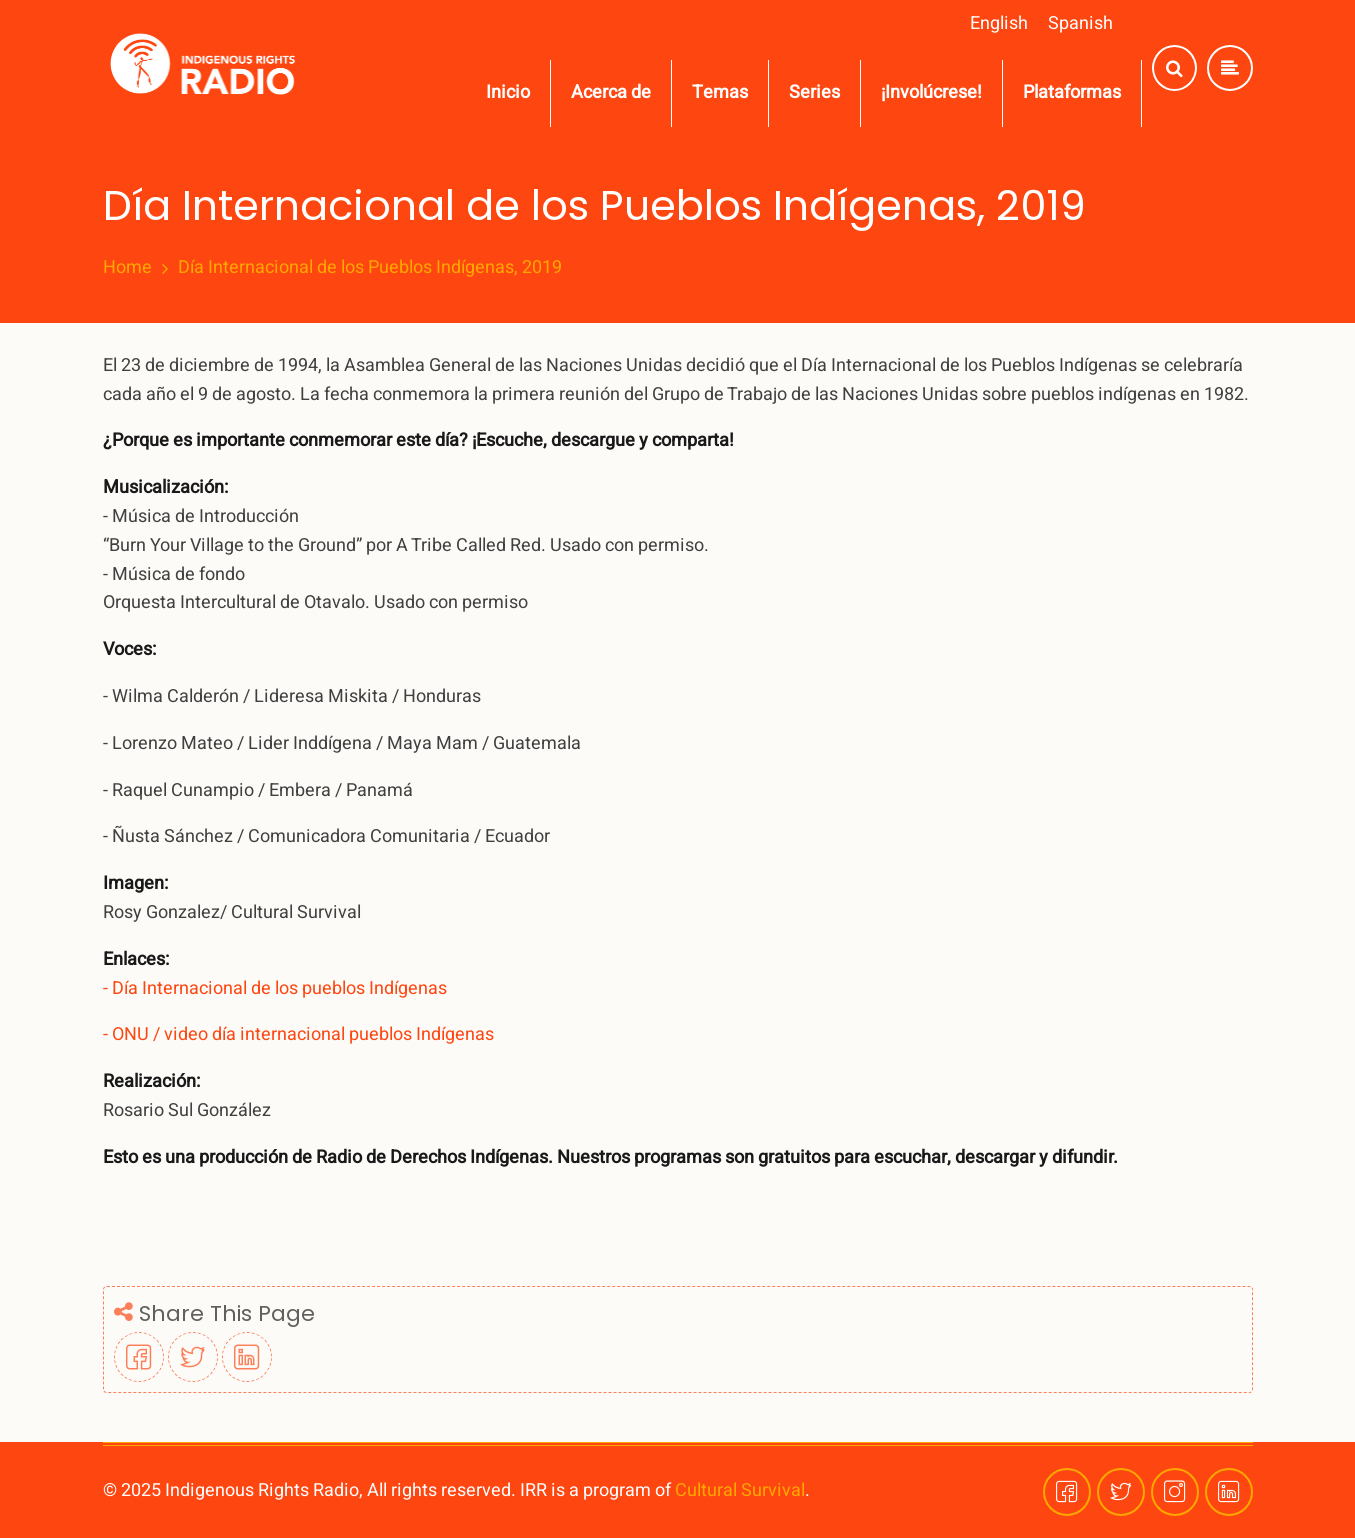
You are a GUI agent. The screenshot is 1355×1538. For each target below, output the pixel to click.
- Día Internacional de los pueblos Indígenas (277, 988)
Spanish (1080, 23)
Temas (720, 92)
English (999, 23)
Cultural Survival (740, 1490)
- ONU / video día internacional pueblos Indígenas (300, 1034)
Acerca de (611, 92)
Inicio (508, 92)
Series (814, 92)
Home (127, 268)
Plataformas (1072, 92)
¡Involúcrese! (931, 92)
